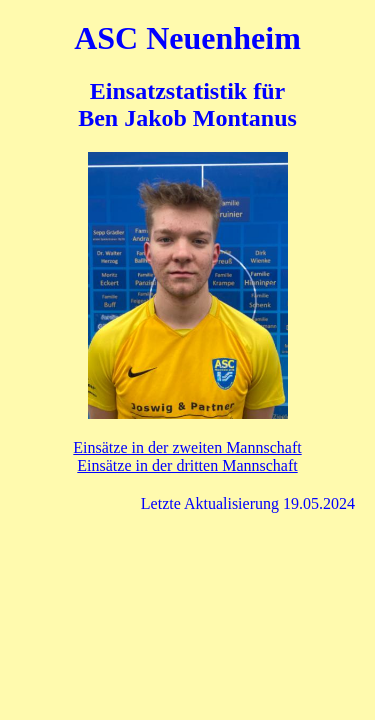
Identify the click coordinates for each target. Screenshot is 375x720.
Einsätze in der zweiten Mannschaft (187, 447)
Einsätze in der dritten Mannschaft (187, 465)
